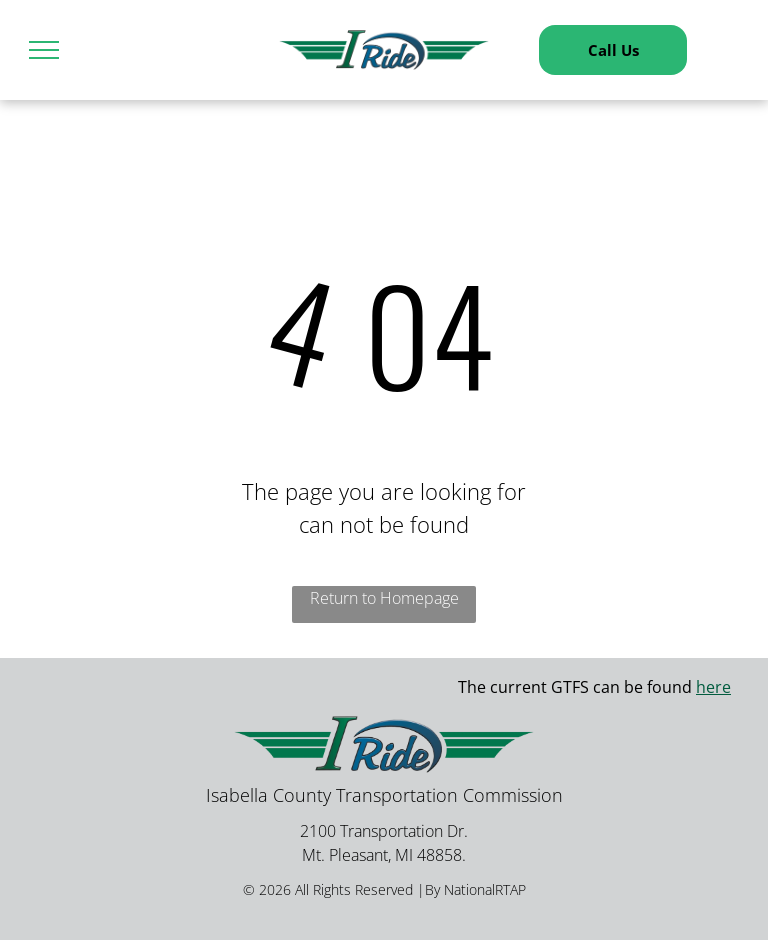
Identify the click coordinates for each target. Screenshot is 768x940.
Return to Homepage (384, 598)
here (713, 687)
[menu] (44, 50)
